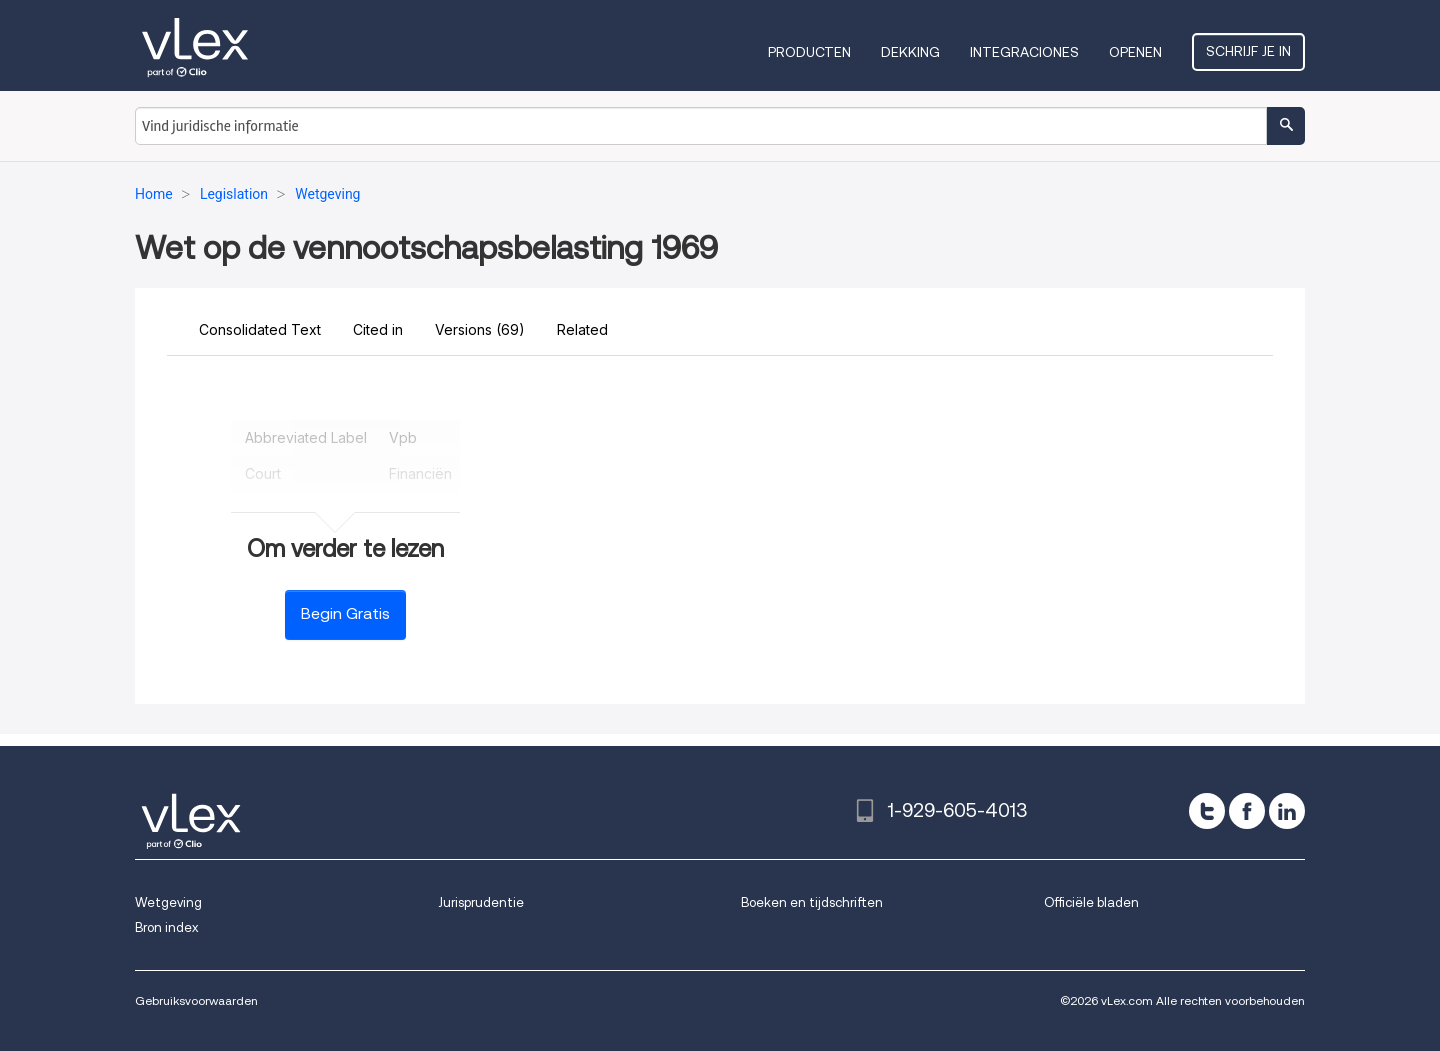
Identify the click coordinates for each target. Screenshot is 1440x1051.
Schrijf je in (1248, 51)
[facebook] (1247, 811)
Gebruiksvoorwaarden (196, 1000)
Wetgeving (168, 902)
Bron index (166, 927)
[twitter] (1207, 811)
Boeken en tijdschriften (812, 902)
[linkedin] (1287, 811)
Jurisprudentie (481, 902)
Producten (809, 52)
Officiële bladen (1091, 902)
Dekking (910, 52)
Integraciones (1024, 52)
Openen (1135, 52)
